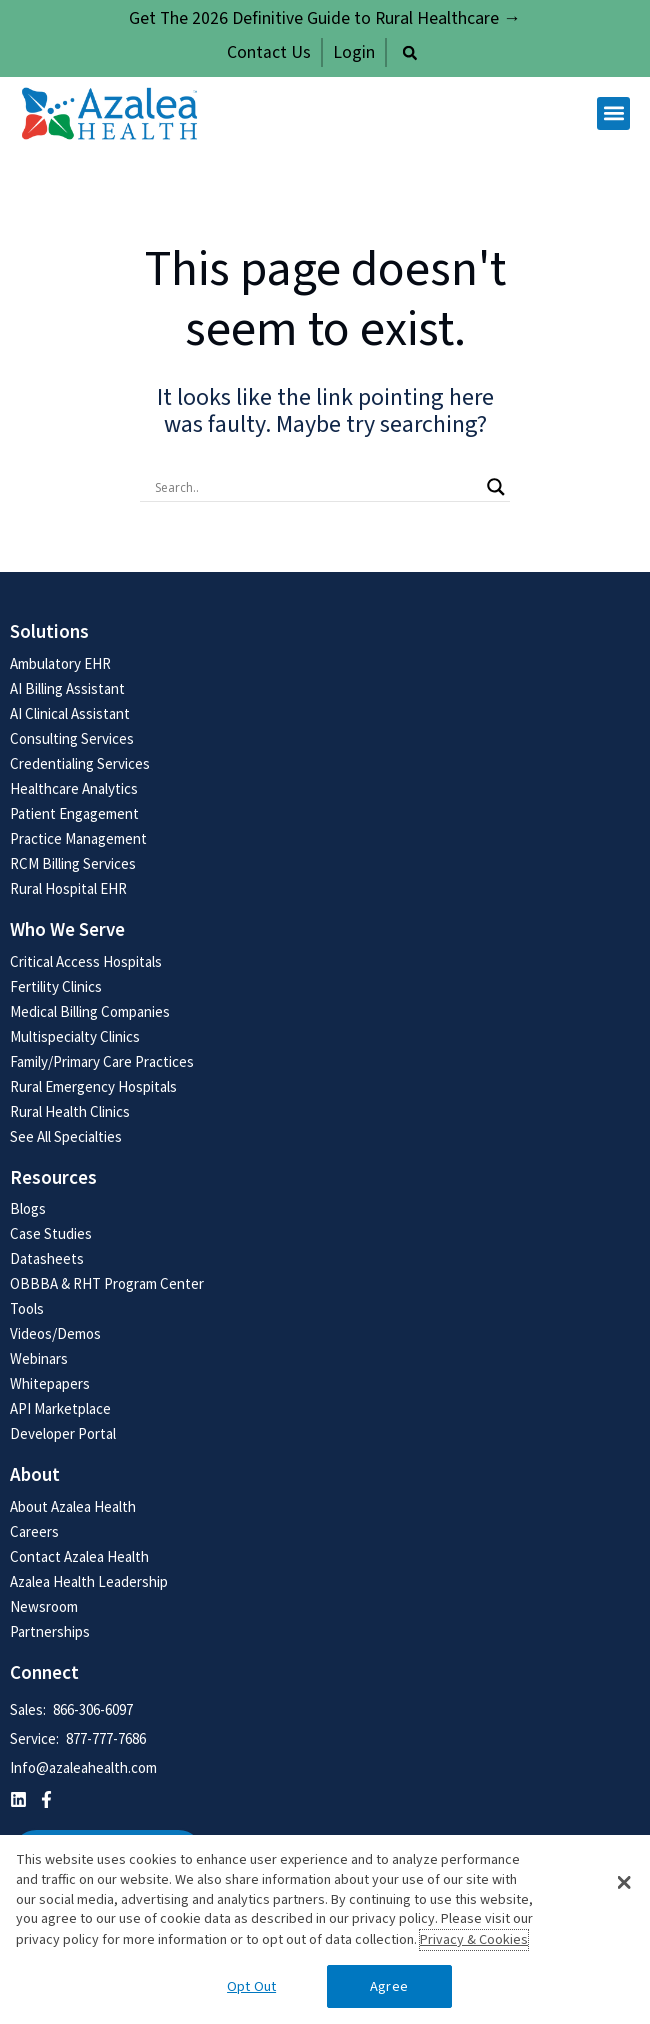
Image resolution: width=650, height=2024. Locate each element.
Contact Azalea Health (79, 1556)
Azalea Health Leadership (89, 1581)
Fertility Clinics (56, 986)
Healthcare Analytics (74, 788)
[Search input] (316, 487)
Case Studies (51, 1233)
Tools (27, 1308)
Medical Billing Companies (90, 1011)
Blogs (28, 1208)
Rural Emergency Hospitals (93, 1086)
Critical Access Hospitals (86, 961)
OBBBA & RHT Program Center (107, 1283)
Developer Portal (63, 1433)
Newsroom (44, 1606)
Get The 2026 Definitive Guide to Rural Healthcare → (325, 18)
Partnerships (50, 1631)
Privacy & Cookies (474, 1940)
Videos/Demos (55, 1333)
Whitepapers (50, 1383)
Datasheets (47, 1258)
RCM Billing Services (73, 863)
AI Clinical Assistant (70, 713)
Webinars (39, 1358)
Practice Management (78, 838)
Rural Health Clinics (70, 1111)
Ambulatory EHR (60, 663)
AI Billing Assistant (67, 688)
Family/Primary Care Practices (102, 1061)
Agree (389, 1986)
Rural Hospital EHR (68, 888)
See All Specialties (66, 1136)
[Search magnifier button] (496, 487)
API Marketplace (60, 1408)
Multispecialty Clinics (75, 1036)
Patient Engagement (74, 813)
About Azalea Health (73, 1506)
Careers (34, 1531)
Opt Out (251, 1986)
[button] (410, 53)
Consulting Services (72, 738)
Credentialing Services (80, 763)
